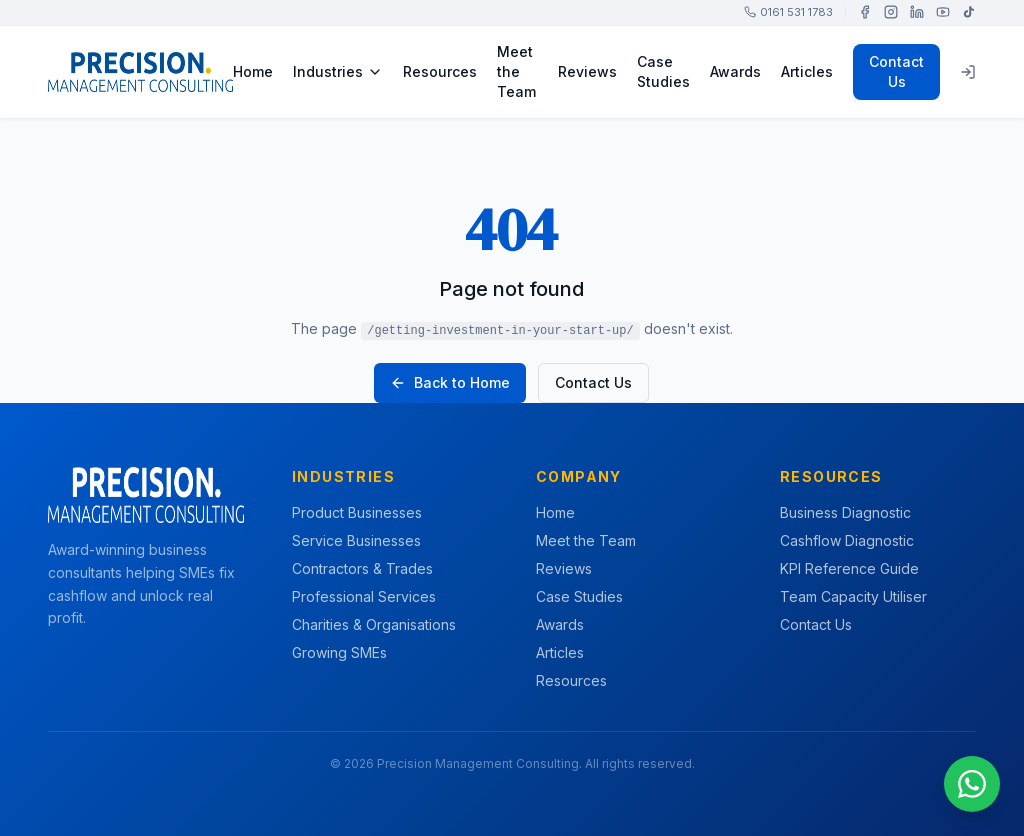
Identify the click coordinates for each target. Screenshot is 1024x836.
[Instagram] (891, 12)
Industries (338, 71)
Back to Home (450, 382)
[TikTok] (969, 12)
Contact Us (896, 71)
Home (253, 71)
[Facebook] (865, 12)
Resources (440, 71)
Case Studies (663, 71)
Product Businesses (357, 512)
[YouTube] (943, 12)
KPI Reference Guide (849, 568)
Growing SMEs (339, 652)
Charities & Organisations (374, 624)
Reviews (587, 71)
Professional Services (364, 596)
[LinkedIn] (917, 12)
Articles (807, 71)
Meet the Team (516, 71)
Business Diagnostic (845, 512)
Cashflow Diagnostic (847, 540)
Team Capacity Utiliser (853, 596)
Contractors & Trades (362, 568)
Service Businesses (356, 540)
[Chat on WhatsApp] (972, 784)
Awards (735, 71)
